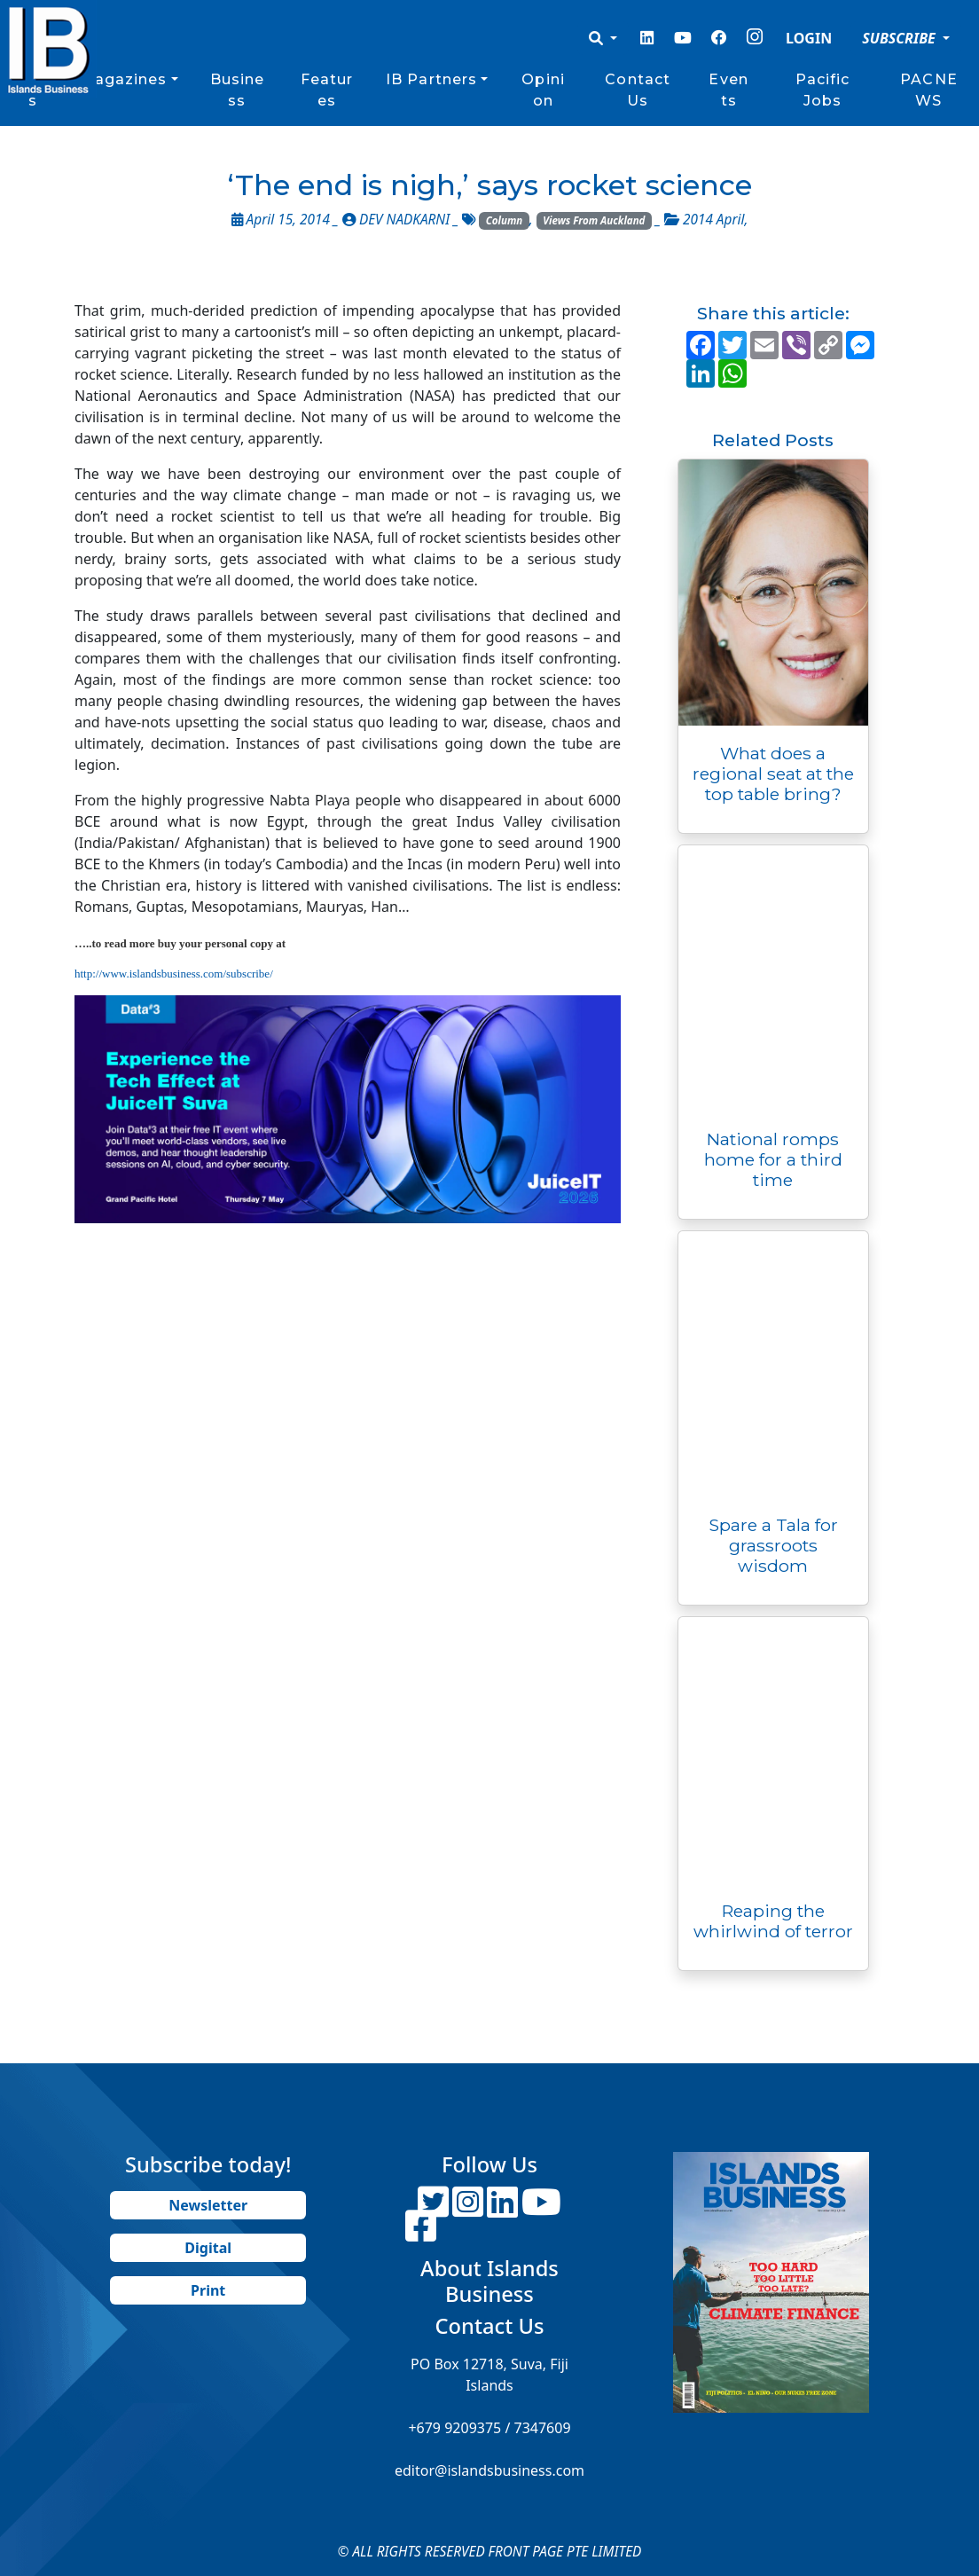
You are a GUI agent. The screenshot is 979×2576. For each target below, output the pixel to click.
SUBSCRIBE (900, 38)
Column (504, 220)
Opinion (543, 90)
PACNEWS (929, 90)
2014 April (713, 219)
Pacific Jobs (822, 90)
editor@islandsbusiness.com (489, 2470)
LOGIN (809, 38)
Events (728, 90)
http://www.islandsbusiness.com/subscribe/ (173, 973)
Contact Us (637, 90)
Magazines (124, 79)
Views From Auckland (594, 220)
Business (237, 90)
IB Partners (431, 79)
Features (327, 90)
